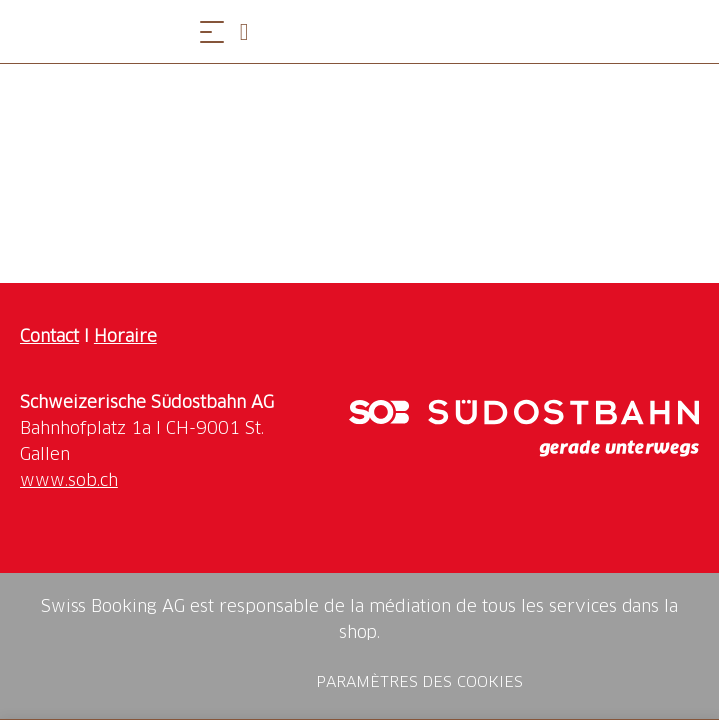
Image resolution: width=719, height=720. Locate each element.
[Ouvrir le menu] (212, 31)
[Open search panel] (252, 31)
